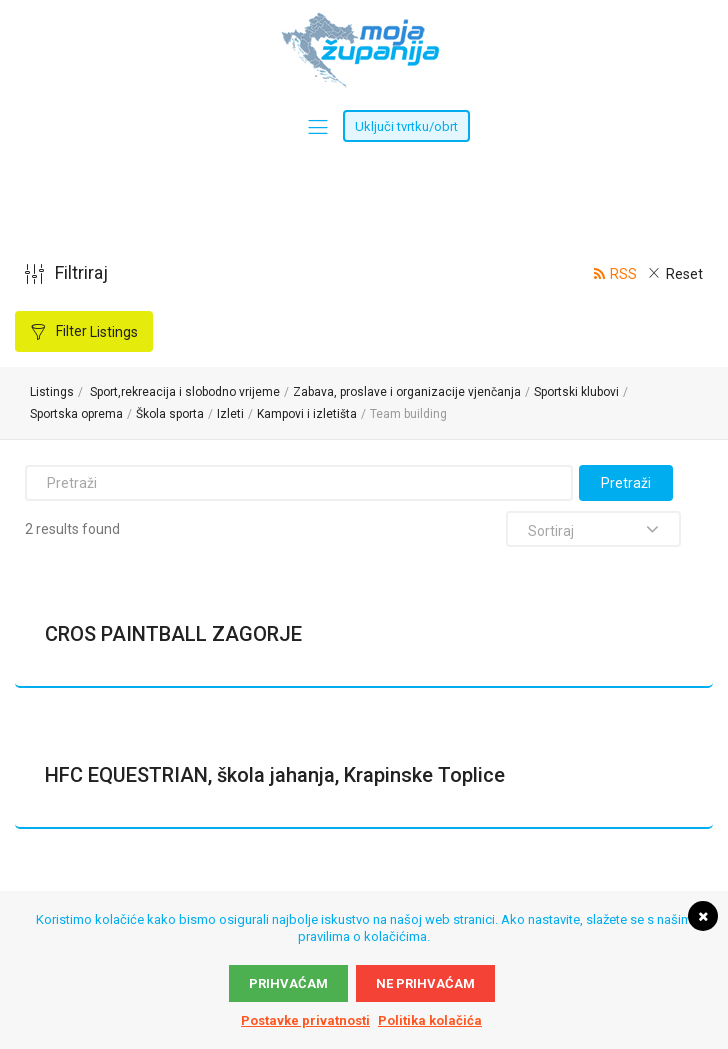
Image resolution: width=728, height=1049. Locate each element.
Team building (408, 414)
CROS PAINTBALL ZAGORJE (173, 634)
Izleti (230, 414)
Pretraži (626, 483)
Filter (95, 331)
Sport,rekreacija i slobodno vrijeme (185, 392)
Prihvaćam (288, 983)
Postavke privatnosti (305, 1020)
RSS (623, 274)
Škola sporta (170, 414)
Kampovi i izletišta (307, 414)
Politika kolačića (430, 1020)
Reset (684, 274)
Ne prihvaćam (425, 983)
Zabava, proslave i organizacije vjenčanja (407, 392)
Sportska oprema (76, 414)
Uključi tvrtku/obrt (406, 126)
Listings (52, 392)
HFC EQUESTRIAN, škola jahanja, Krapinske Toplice (275, 775)
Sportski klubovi (576, 392)
